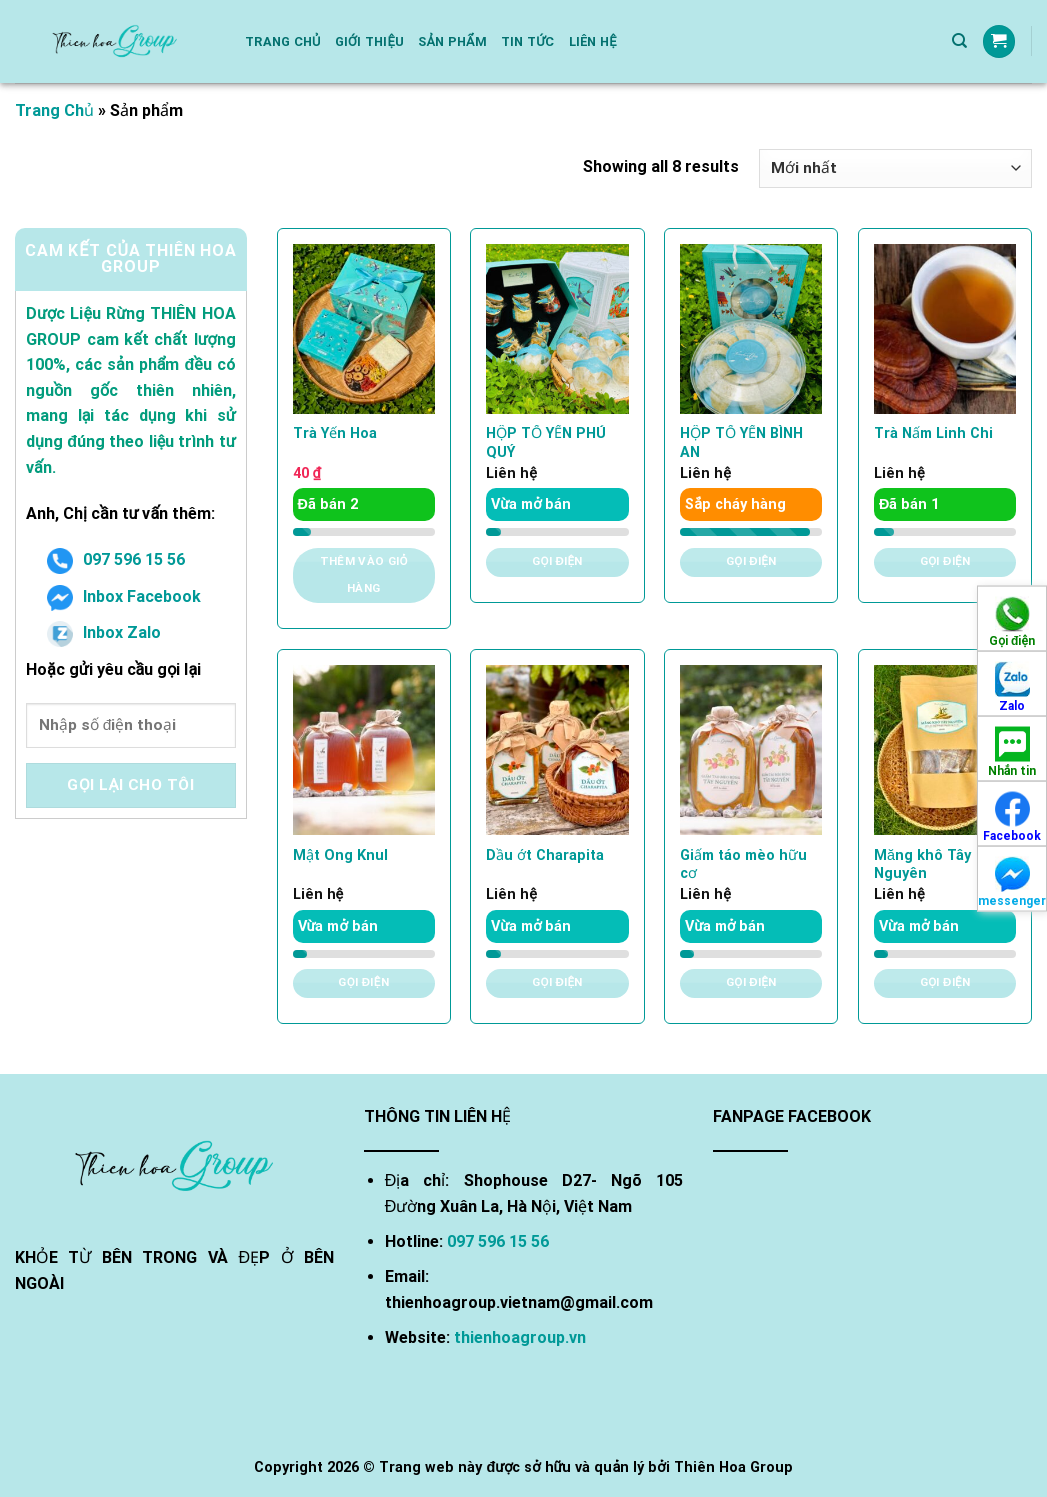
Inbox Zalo (104, 632)
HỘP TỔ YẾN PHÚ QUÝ (546, 443)
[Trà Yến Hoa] (364, 329)
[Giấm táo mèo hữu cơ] (751, 750)
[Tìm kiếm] (959, 41)
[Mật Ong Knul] (364, 750)
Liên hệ (593, 41)
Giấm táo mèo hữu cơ (743, 865)
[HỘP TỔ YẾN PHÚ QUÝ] (557, 329)
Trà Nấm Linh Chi (933, 433)
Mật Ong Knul (340, 855)
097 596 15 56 (116, 559)
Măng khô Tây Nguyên (922, 865)
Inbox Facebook (124, 596)
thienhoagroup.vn (520, 1337)
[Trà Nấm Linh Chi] (945, 329)
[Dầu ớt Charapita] (557, 750)
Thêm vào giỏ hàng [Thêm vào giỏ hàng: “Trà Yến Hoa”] (364, 575)
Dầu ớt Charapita (545, 855)
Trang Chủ (54, 110)
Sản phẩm (452, 41)
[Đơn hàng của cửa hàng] (895, 168)
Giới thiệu (370, 41)
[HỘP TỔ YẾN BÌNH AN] (751, 329)
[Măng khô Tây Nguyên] (945, 750)
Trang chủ (283, 41)
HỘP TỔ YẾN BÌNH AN (741, 443)
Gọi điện (557, 561)
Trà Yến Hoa (335, 433)
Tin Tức (528, 41)
